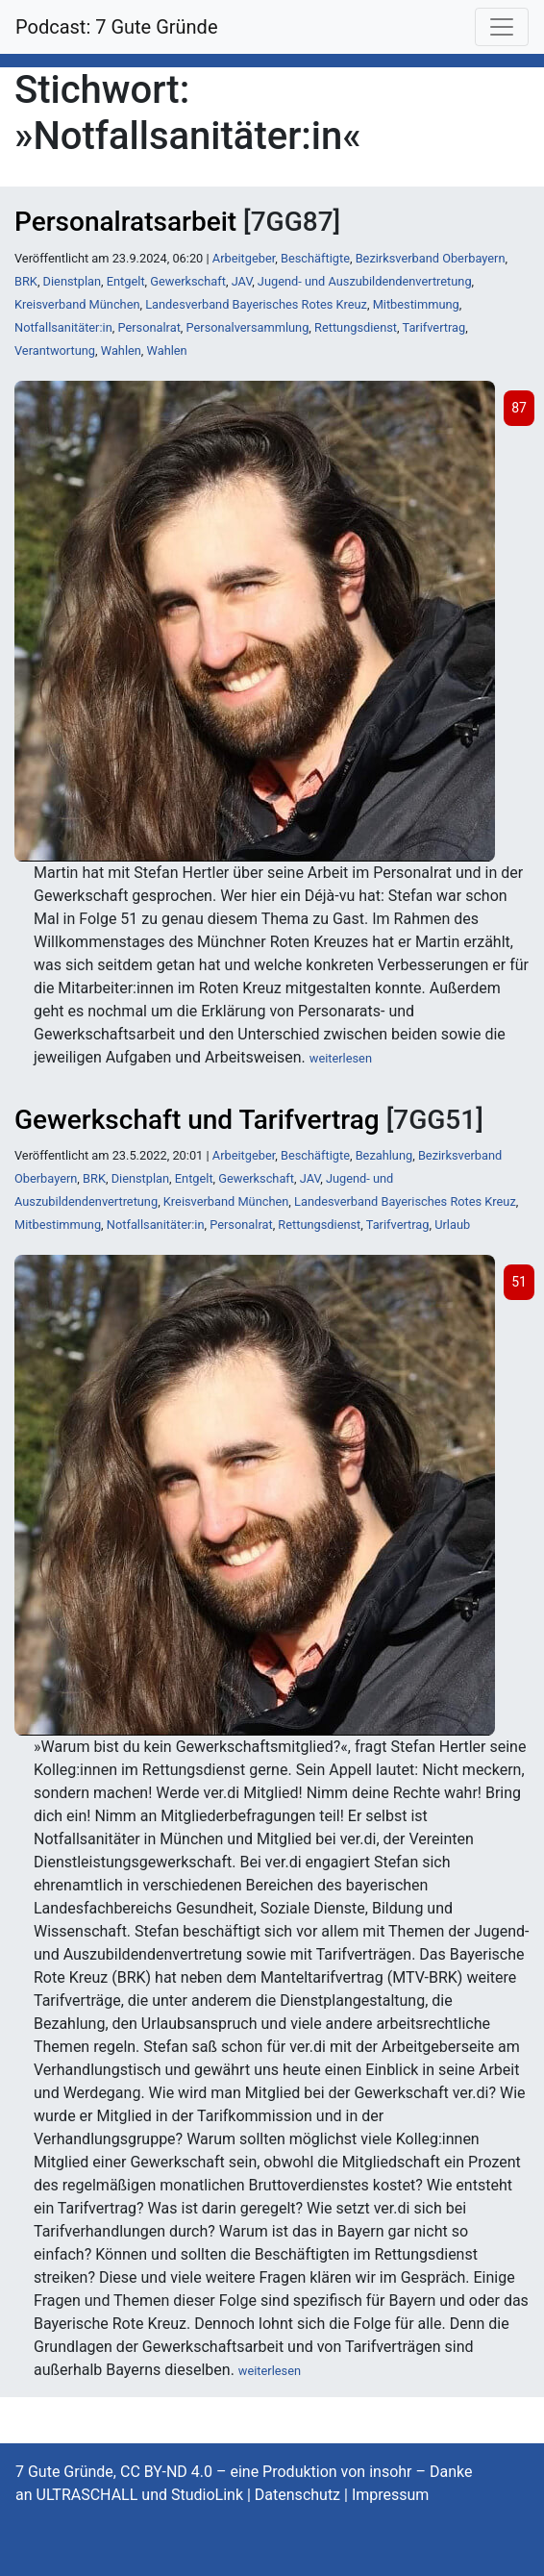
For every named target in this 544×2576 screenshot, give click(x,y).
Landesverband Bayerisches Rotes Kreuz (256, 304)
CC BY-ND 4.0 (166, 2472)
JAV (242, 281)
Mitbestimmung (416, 304)
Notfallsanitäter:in (63, 327)
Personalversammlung (247, 327)
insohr (390, 2472)
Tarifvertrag (433, 327)
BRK (25, 281)
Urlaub (452, 1224)
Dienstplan (72, 281)
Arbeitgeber (243, 258)
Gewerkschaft (188, 281)
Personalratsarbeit (125, 222)
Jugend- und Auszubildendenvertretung (365, 281)
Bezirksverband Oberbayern (431, 258)
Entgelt (126, 281)
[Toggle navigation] (502, 27)
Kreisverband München (77, 304)
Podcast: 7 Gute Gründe (116, 26)
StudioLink (207, 2495)
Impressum (391, 2495)
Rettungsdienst (355, 327)
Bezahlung (384, 1155)
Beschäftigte (315, 258)
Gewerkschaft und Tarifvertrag (197, 1120)
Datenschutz (297, 2495)
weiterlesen (340, 1058)
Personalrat (148, 327)
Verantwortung (54, 350)
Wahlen (121, 350)
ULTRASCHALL (87, 2495)
